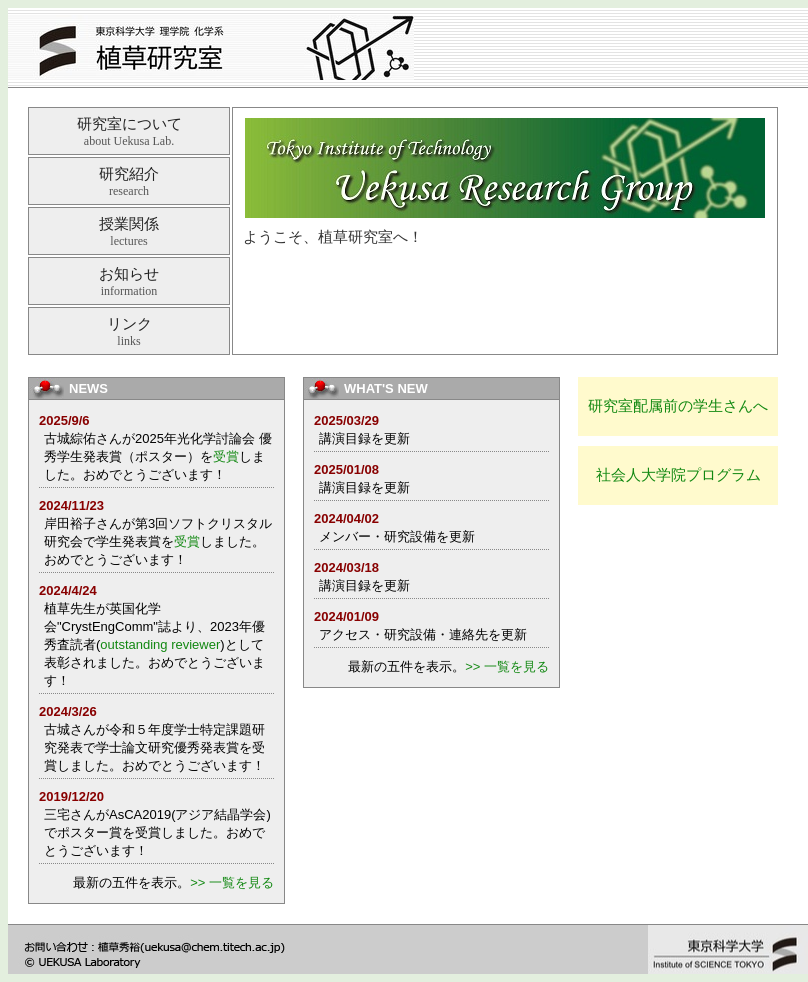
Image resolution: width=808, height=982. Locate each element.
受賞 (226, 456)
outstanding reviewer (160, 644)
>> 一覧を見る (232, 882)
